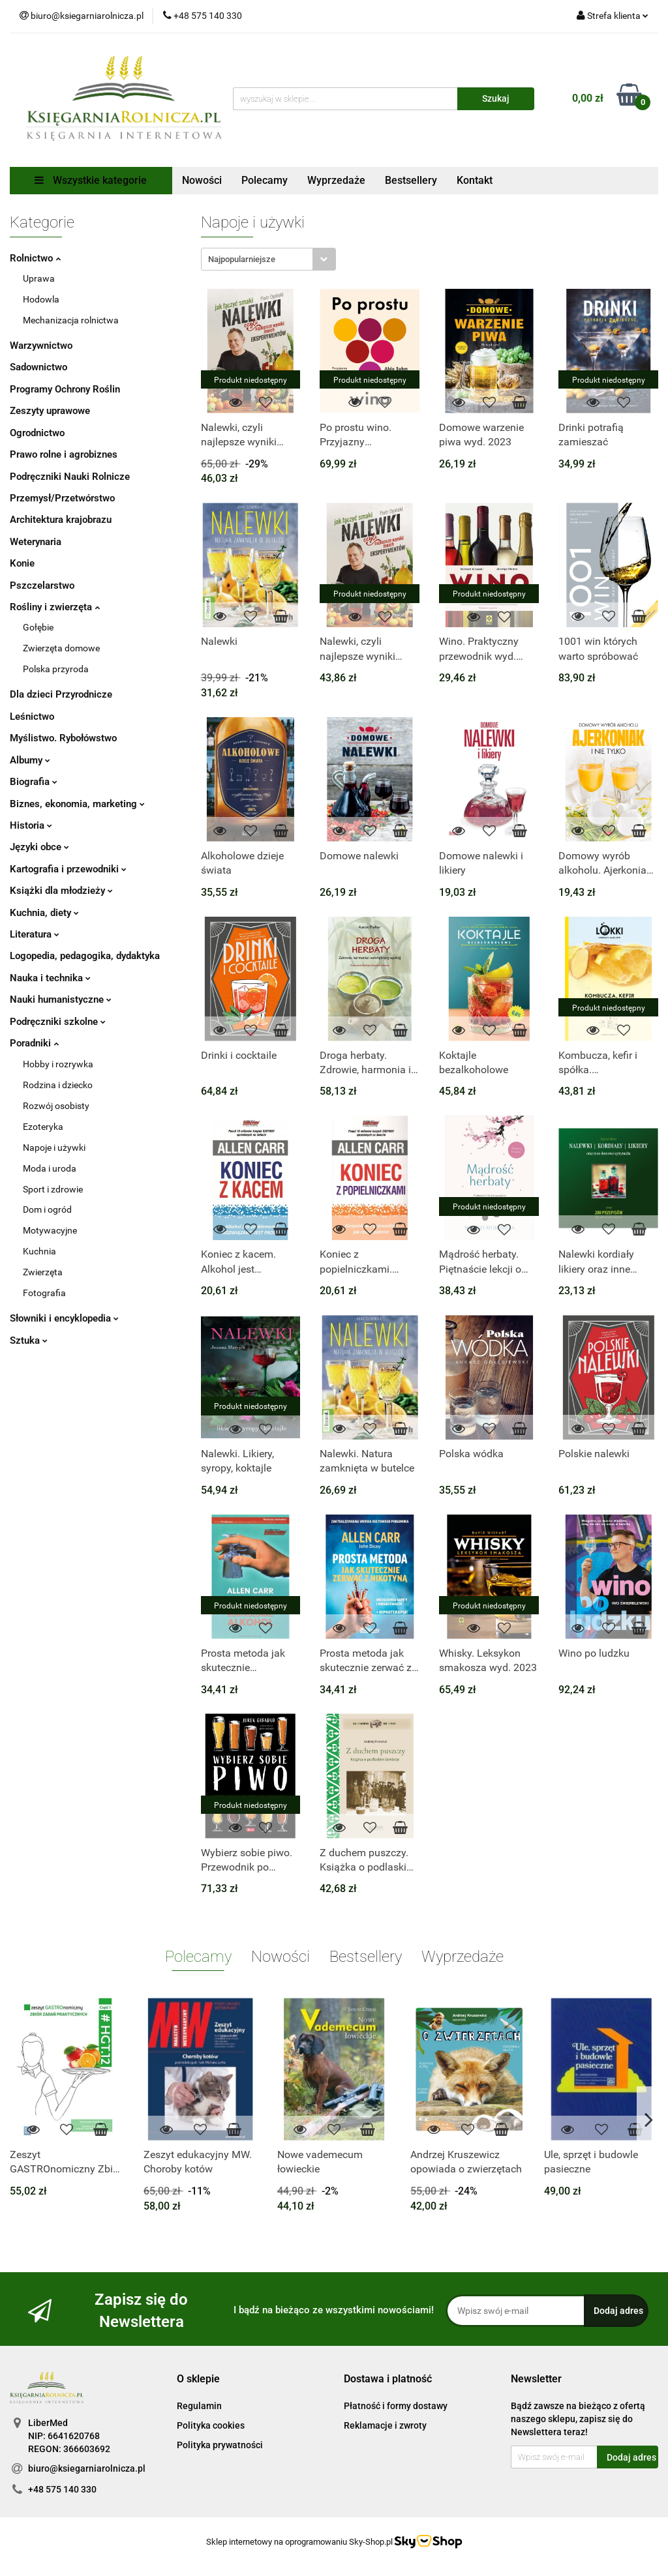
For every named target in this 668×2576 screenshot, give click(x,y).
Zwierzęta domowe (61, 648)
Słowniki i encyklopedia (64, 1318)
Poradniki (34, 1043)
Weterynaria (35, 542)
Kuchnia (39, 1251)
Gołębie (38, 627)
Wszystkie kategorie (91, 180)
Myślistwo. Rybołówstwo (63, 738)
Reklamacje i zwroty (385, 2425)
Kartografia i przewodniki (68, 869)
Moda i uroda (49, 1168)
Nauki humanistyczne (61, 999)
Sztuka (29, 1340)
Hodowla (41, 299)
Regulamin (199, 2406)
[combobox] (268, 259)
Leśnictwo (32, 716)
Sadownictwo (38, 367)
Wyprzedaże (336, 180)
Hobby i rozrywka (58, 1064)
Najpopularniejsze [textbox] (241, 259)
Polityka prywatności (220, 2445)
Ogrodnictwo (37, 433)
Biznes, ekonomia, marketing (77, 804)
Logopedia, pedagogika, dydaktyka (85, 956)
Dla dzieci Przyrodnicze (61, 694)
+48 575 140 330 (62, 2489)
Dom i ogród (47, 1209)
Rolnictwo (35, 258)
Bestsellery (411, 180)
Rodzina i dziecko (58, 1085)
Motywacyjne (50, 1230)
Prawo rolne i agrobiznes (63, 454)
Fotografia (44, 1293)
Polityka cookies (211, 2425)
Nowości (202, 180)
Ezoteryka (43, 1126)
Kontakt (475, 180)
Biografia (33, 782)
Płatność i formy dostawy (396, 2406)
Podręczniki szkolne (58, 1022)
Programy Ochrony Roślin (65, 389)
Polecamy (264, 180)
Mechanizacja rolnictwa (71, 320)
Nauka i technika (50, 978)
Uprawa (39, 278)
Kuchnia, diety (44, 913)
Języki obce (39, 847)
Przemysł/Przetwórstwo (62, 498)
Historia (31, 825)
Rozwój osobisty (56, 1106)
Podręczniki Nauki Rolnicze (70, 476)
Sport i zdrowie (53, 1189)
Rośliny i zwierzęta (55, 607)
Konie (22, 563)
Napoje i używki (54, 1147)
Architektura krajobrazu (61, 520)
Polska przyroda (56, 669)
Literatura (34, 934)
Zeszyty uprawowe (50, 411)
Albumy (30, 760)
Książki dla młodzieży (61, 890)
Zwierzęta (43, 1272)
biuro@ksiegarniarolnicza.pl (86, 2468)
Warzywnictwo (41, 345)
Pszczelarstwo (42, 585)
